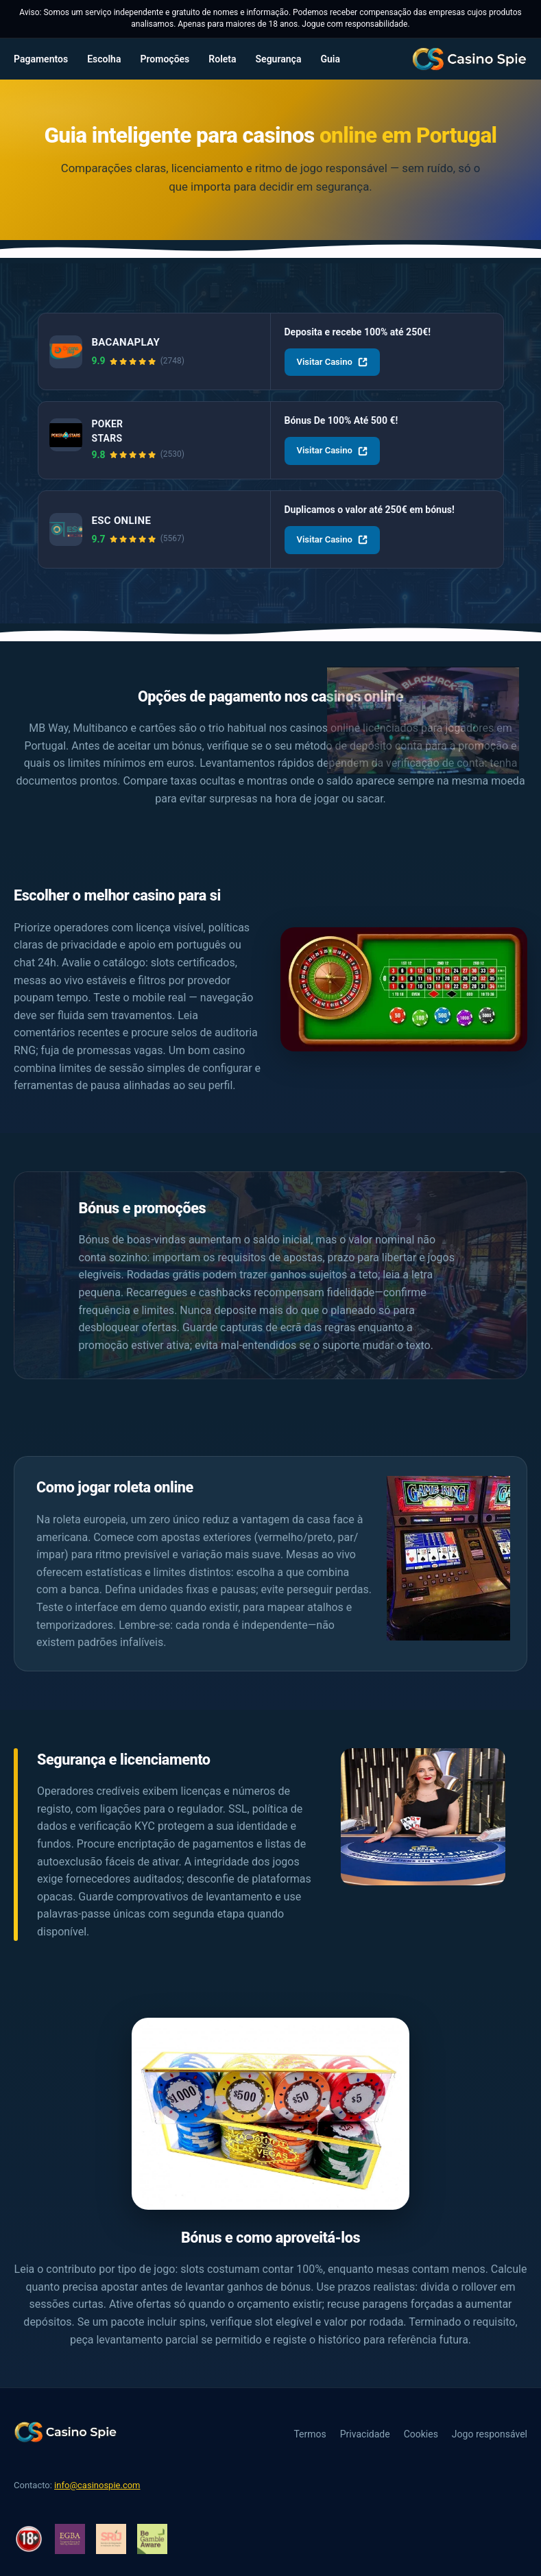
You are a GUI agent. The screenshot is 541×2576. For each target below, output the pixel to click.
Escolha (104, 58)
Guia (330, 58)
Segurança (279, 58)
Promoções (164, 58)
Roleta (222, 58)
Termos (309, 2434)
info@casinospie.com (97, 2485)
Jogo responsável (489, 2434)
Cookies (421, 2434)
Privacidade (365, 2434)
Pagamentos (41, 58)
